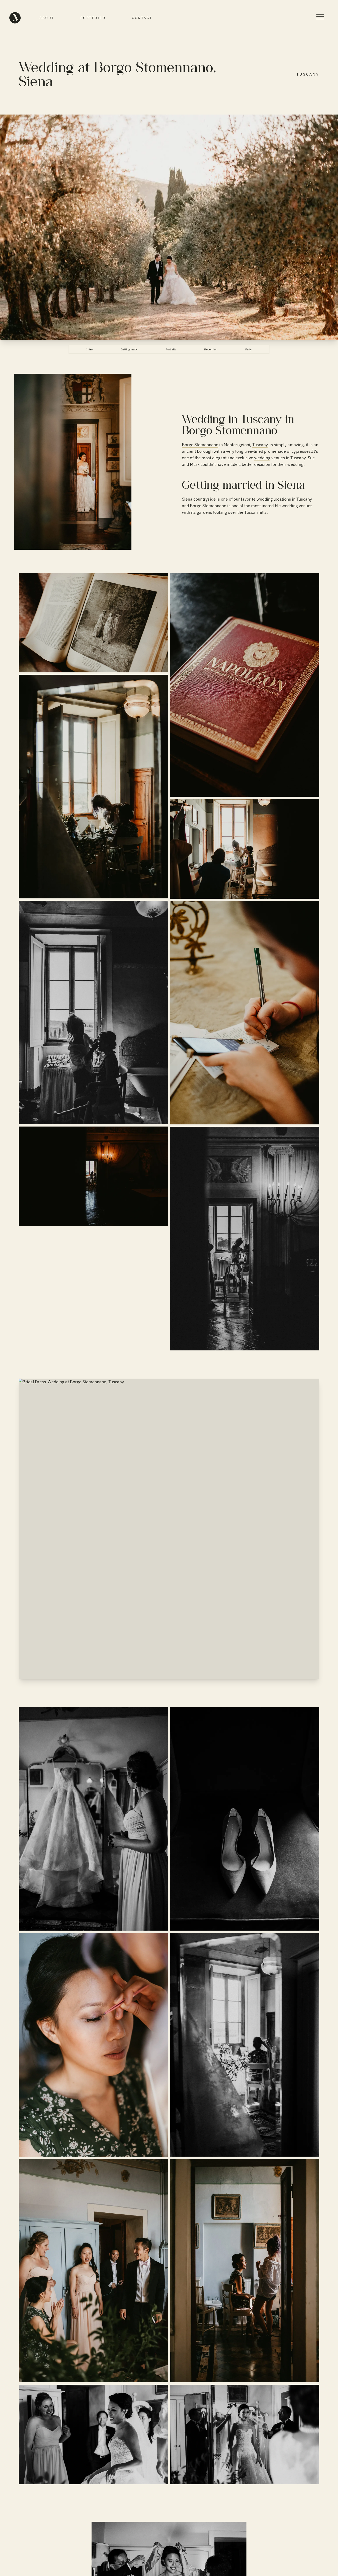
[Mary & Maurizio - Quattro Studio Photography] (15, 17)
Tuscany (307, 74)
